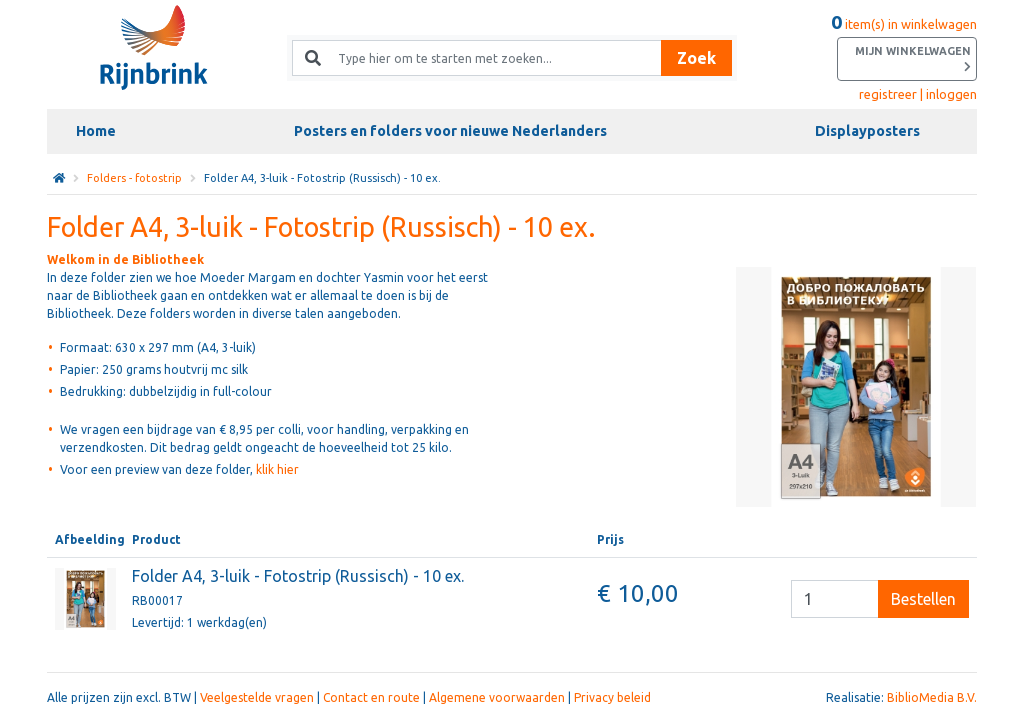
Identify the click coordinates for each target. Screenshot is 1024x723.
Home (96, 131)
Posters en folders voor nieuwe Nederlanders (450, 131)
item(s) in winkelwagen (904, 49)
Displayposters (867, 131)
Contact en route (371, 697)
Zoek (696, 58)
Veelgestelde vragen (257, 697)
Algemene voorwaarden (497, 697)
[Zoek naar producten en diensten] (491, 58)
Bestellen (923, 599)
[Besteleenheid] (835, 599)
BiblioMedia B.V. (932, 697)
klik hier (277, 469)
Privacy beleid (612, 697)
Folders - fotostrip (134, 178)
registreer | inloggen (918, 94)
